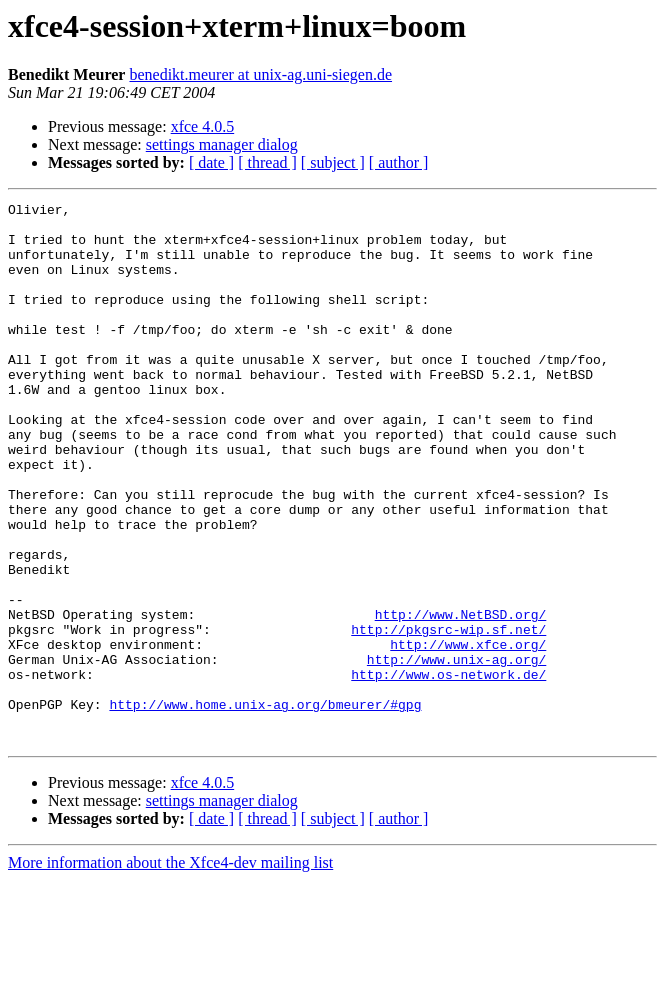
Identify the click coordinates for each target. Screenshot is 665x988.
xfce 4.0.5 (203, 126)
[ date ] (211, 162)
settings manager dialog (222, 144)
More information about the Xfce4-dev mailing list (170, 970)
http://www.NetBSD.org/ (461, 698)
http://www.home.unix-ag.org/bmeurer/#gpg (265, 806)
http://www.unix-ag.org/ (456, 752)
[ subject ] (333, 162)
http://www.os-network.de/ (448, 770)
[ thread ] (267, 162)
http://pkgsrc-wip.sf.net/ (448, 716)
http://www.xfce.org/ (468, 734)
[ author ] (399, 162)
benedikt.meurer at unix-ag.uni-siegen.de (260, 74)
